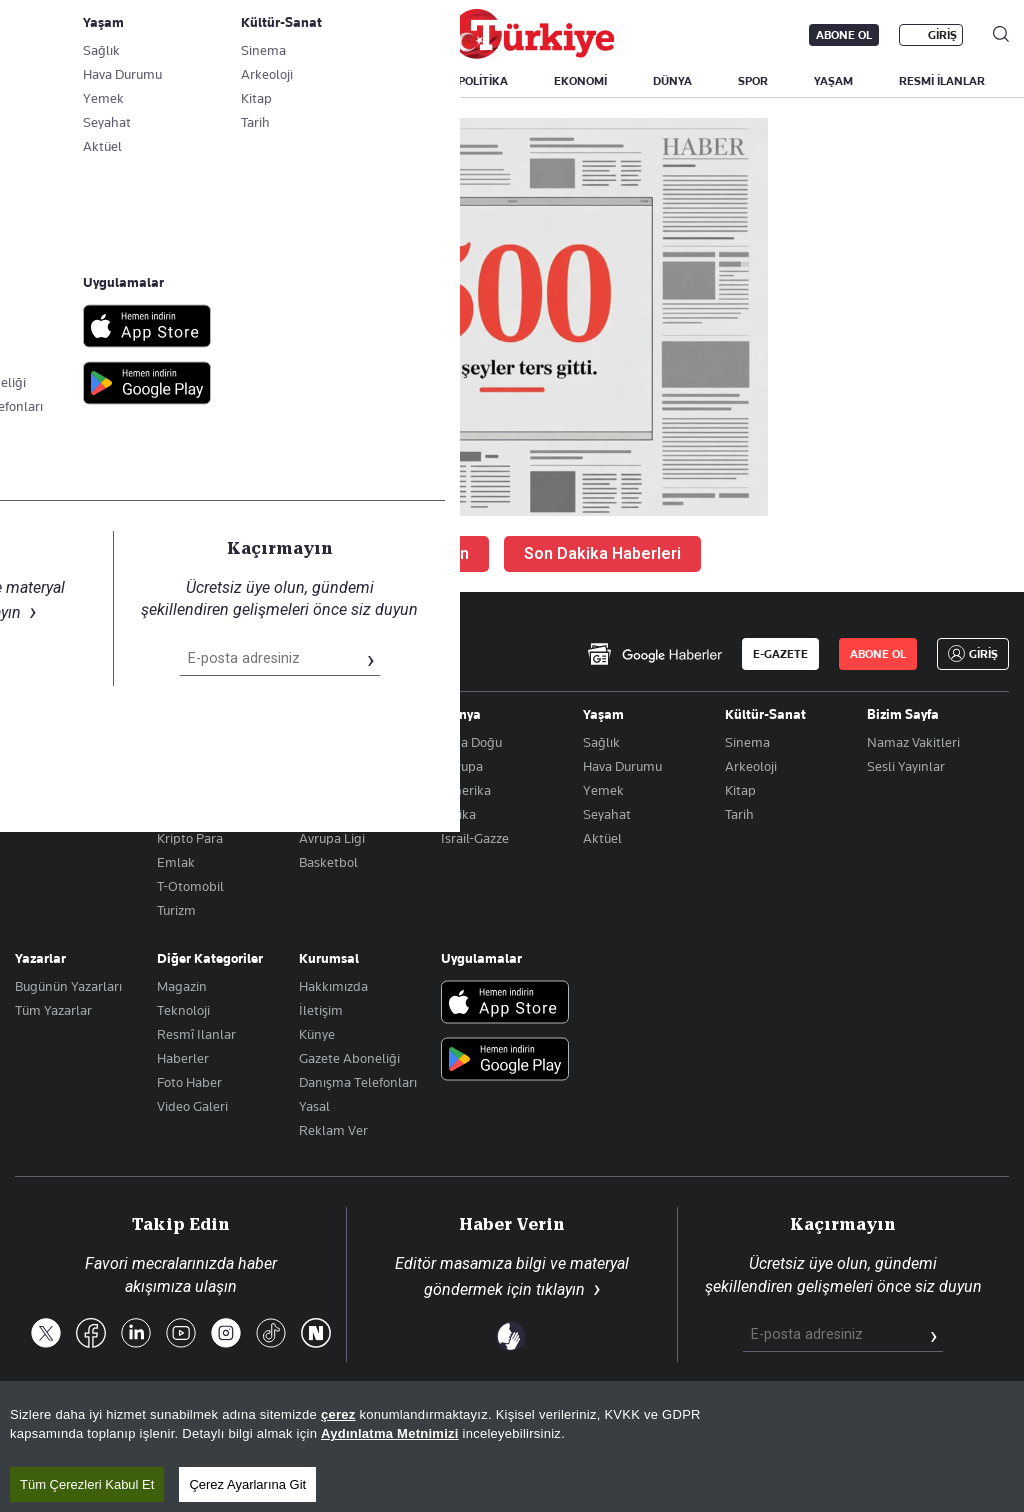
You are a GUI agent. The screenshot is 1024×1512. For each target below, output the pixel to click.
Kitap (740, 790)
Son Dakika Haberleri (602, 553)
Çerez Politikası (960, 1430)
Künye (317, 1034)
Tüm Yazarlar (53, 1010)
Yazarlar (40, 958)
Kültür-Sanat (765, 714)
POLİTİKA (483, 81)
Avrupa (462, 766)
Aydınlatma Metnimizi (390, 1492)
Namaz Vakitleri (913, 742)
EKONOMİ (580, 81)
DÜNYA (672, 81)
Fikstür (319, 790)
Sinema (747, 742)
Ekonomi (183, 714)
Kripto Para (190, 838)
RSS (577, 1430)
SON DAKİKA (62, 81)
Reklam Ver (333, 1130)
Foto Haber (189, 1082)
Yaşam (603, 714)
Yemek (603, 790)
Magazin (182, 986)
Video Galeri (192, 1106)
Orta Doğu (471, 742)
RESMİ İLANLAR (942, 81)
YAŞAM (833, 81)
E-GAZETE (780, 654)
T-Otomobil (190, 886)
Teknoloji (183, 1010)
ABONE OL (844, 35)
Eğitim (34, 766)
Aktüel (602, 838)
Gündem (41, 714)
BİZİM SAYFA (282, 81)
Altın (171, 766)
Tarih (739, 814)
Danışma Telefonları (358, 1082)
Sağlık (601, 742)
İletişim (321, 1010)
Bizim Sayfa (903, 714)
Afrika (458, 814)
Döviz (172, 790)
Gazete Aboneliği (241, 35)
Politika (37, 742)
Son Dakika (403, 1430)
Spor (313, 714)
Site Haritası (501, 1430)
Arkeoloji (751, 766)
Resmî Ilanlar (196, 1034)
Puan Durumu (339, 766)
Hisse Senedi (194, 814)
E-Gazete (116, 35)
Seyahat (607, 814)
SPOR (753, 81)
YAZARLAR (172, 81)
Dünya (461, 714)
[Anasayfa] (71, 654)
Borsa (173, 742)
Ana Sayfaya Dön (406, 553)
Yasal (314, 1106)
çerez (338, 1473)
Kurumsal (329, 958)
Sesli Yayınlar (906, 766)
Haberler (183, 1058)
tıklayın (560, 1289)
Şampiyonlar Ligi (348, 814)
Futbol (318, 742)
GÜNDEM (387, 81)
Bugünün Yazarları (68, 986)
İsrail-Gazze (475, 838)
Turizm (176, 910)
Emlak (176, 862)
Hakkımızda (333, 986)
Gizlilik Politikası (838, 1430)
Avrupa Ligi (332, 838)
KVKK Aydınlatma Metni (690, 1430)
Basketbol (328, 862)
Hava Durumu (622, 766)
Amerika (466, 790)
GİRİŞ (942, 35)
